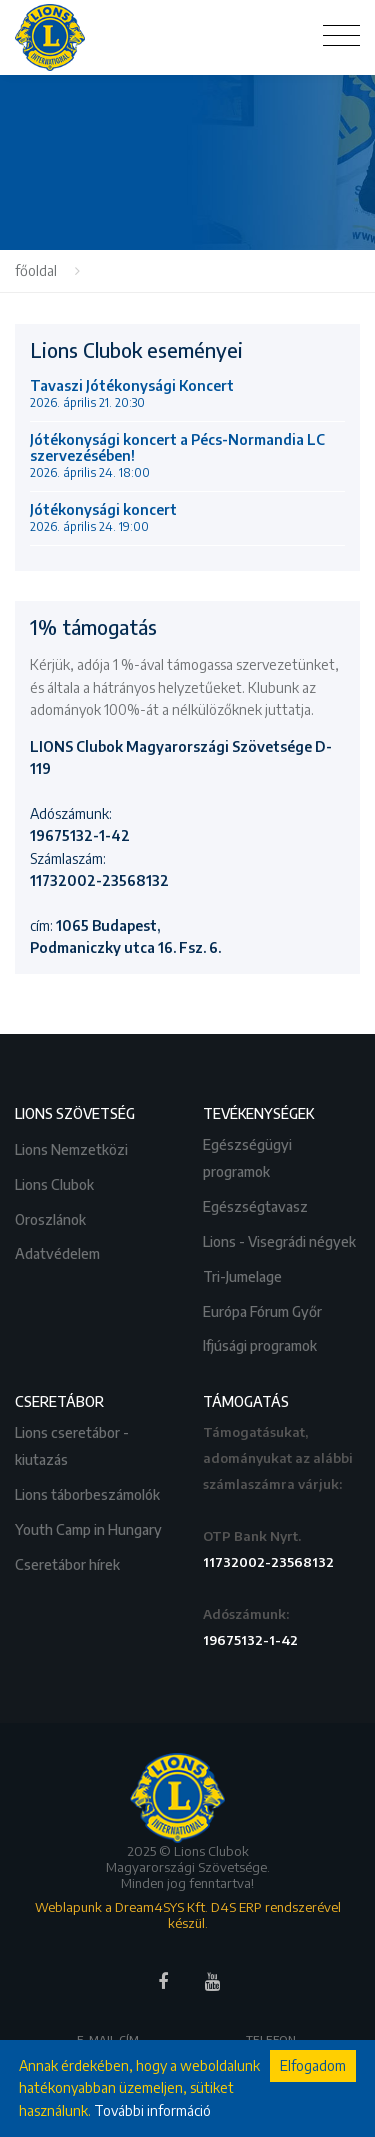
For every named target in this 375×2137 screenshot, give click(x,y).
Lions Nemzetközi (73, 1147)
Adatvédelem (59, 1251)
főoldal (36, 270)
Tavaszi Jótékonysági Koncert (132, 394)
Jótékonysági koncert (103, 518)
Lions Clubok (56, 1182)
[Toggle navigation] (341, 36)
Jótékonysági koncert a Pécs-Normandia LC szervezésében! (177, 456)
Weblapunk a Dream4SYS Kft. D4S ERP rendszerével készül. (188, 1915)
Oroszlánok (52, 1217)
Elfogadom (313, 2065)
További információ (152, 2110)
